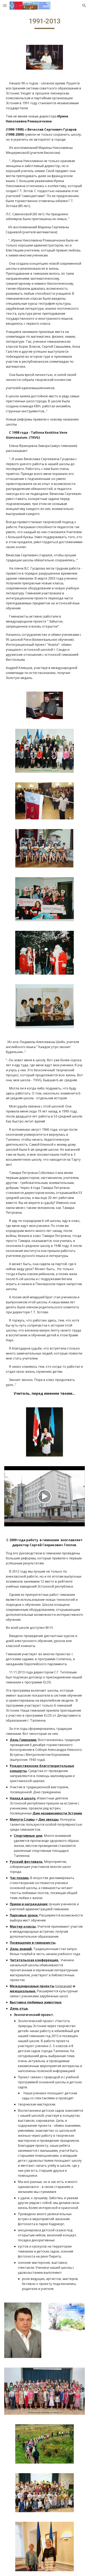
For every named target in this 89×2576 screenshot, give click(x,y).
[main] (44, 23)
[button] (5, 5)
